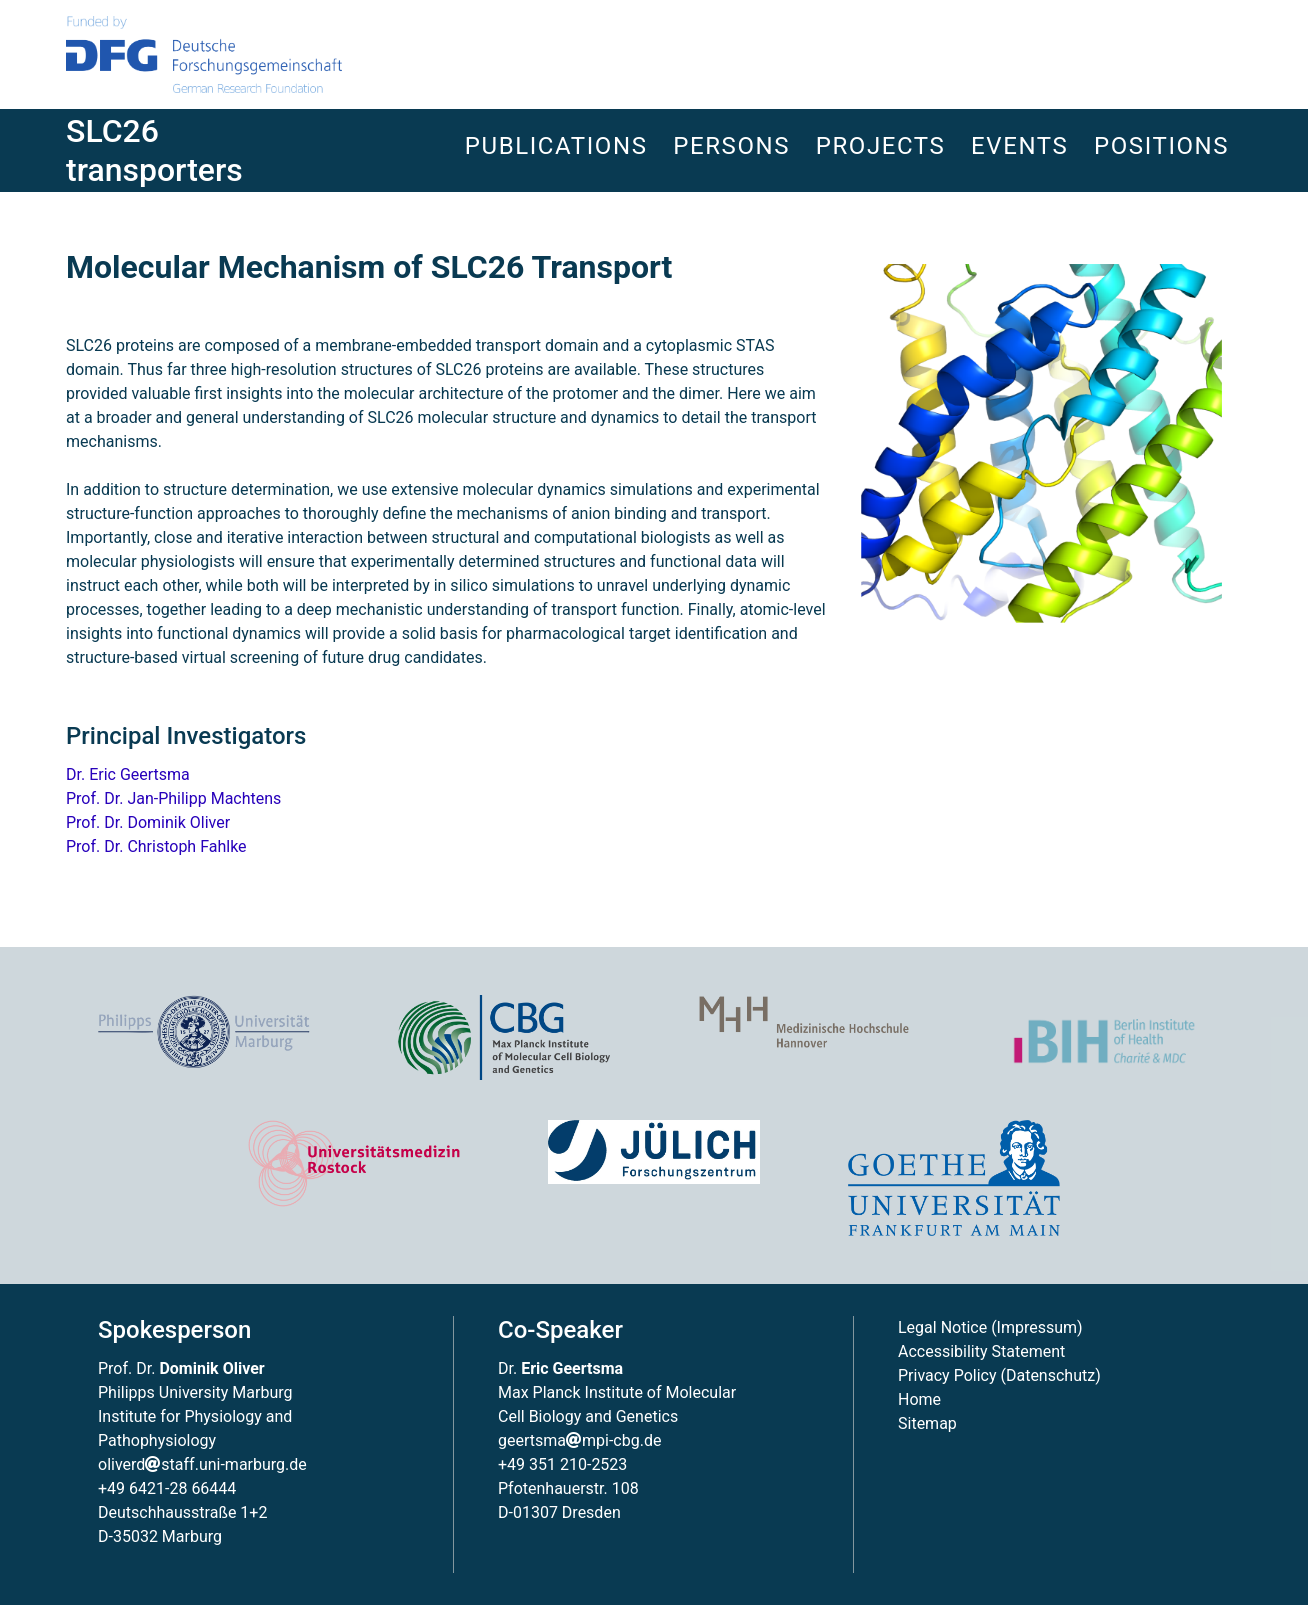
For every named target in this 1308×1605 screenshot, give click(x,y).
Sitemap (927, 1423)
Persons (731, 146)
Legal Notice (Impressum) (990, 1327)
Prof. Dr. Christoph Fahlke (156, 846)
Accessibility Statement (981, 1351)
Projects (881, 146)
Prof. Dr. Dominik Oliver (148, 822)
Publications (556, 146)
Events (1019, 146)
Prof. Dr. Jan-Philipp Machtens (173, 798)
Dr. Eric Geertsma (128, 774)
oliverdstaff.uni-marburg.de (202, 1464)
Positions (1161, 146)
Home (919, 1399)
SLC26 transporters (154, 150)
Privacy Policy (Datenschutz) (999, 1375)
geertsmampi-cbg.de (579, 1440)
